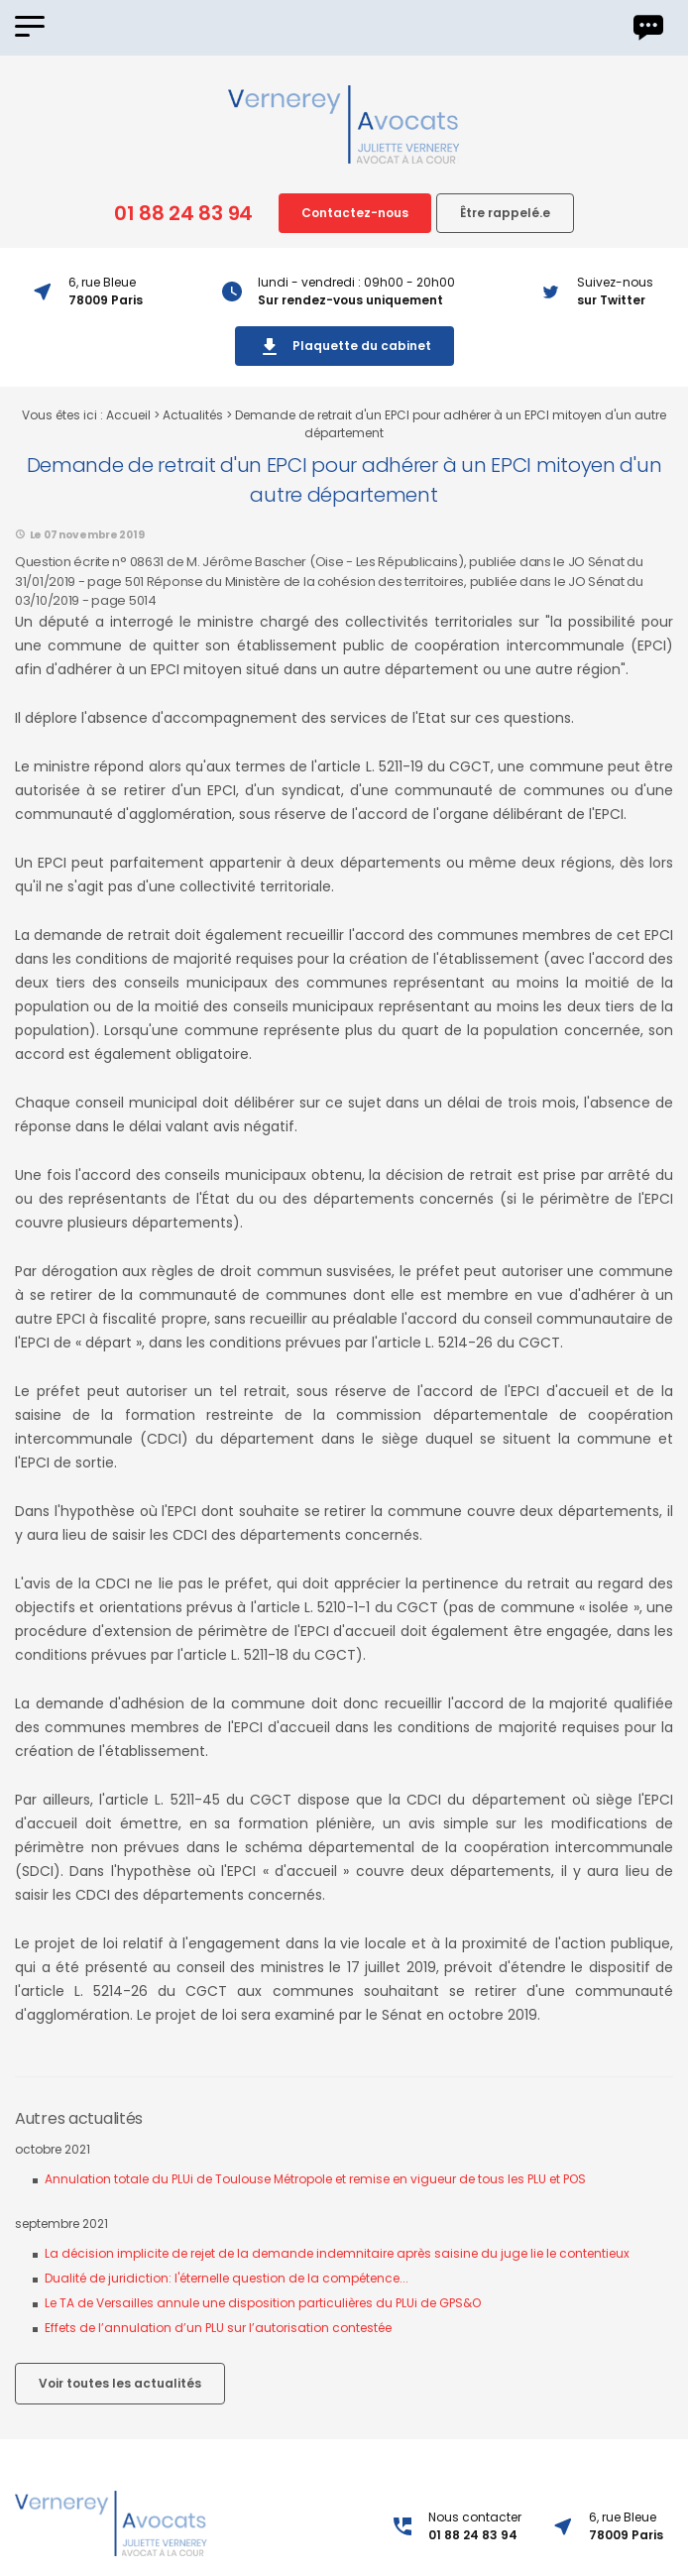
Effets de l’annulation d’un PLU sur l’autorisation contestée (218, 2327)
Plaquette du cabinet (344, 347)
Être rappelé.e (505, 212)
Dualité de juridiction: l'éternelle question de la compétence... (226, 2278)
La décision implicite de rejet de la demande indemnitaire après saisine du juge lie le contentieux (337, 2253)
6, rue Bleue (626, 2526)
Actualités (193, 415)
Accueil (128, 415)
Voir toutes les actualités (120, 2383)
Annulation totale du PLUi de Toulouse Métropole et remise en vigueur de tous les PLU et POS (315, 2178)
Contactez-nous (354, 212)
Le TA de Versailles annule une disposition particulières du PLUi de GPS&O (263, 2302)
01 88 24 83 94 (183, 213)
